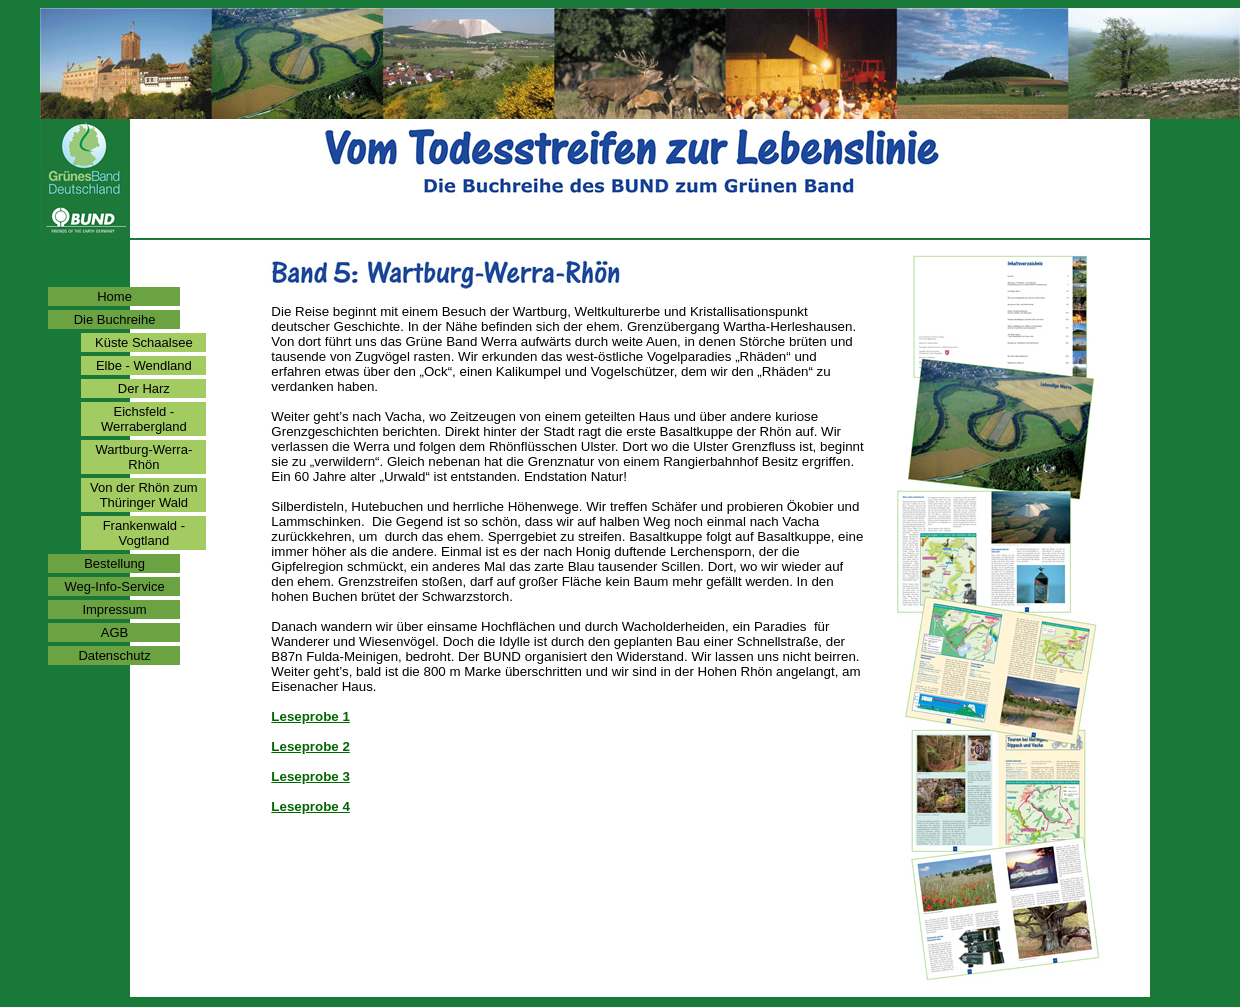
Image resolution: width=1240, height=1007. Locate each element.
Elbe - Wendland (144, 365)
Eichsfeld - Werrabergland (144, 419)
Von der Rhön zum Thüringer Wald (144, 495)
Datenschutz (114, 655)
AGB (114, 632)
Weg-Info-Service (114, 586)
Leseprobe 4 (310, 806)
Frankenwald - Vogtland (144, 533)
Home (114, 296)
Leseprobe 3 (310, 776)
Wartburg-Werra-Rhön (143, 457)
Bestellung (114, 563)
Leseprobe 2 (310, 746)
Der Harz (144, 388)
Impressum (114, 609)
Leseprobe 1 (310, 716)
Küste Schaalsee (144, 342)
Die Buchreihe (115, 319)
